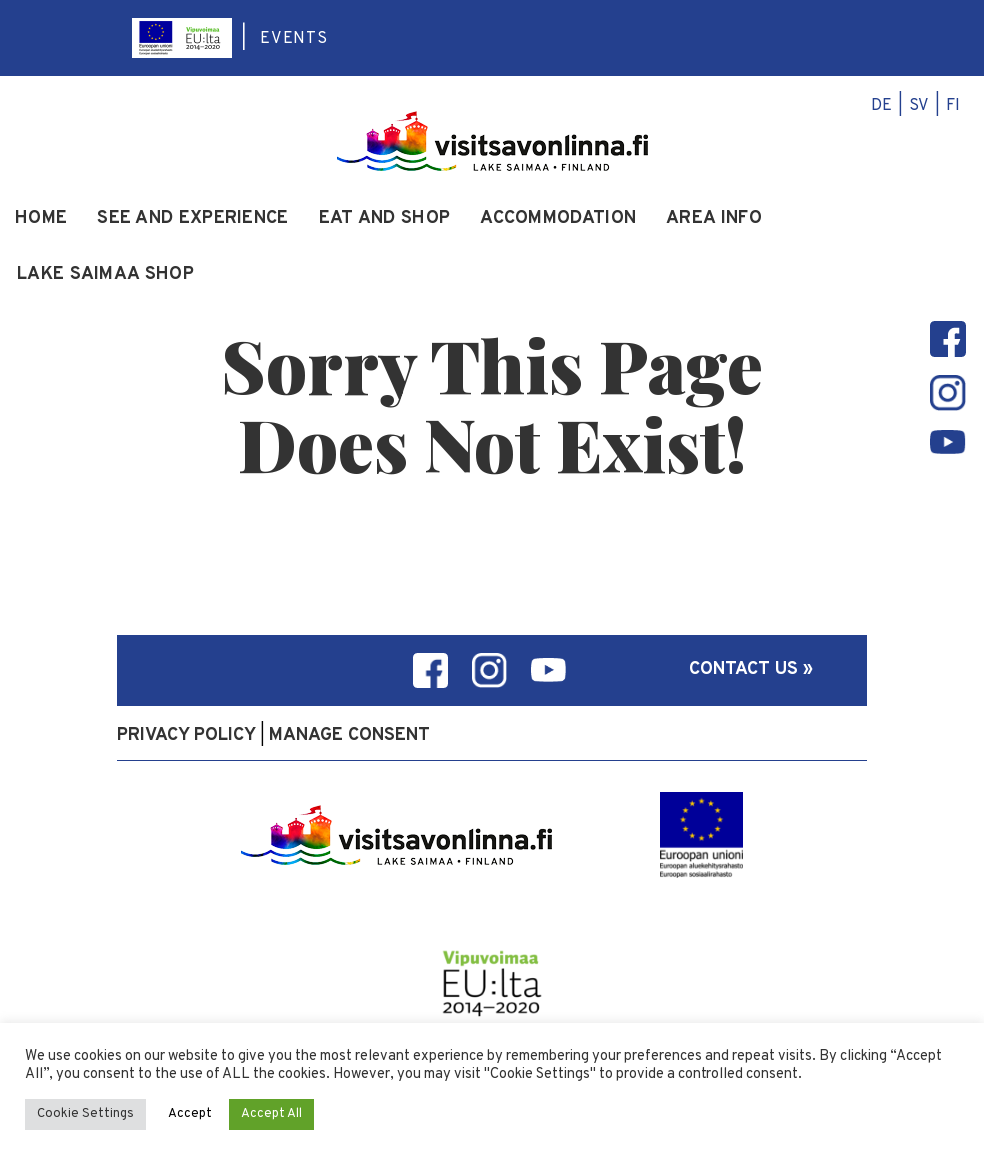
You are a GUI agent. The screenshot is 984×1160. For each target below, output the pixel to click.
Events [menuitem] (294, 39)
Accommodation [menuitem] (558, 219)
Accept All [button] (271, 1114)
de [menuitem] (881, 106)
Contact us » (751, 669)
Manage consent (349, 735)
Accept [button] (190, 1114)
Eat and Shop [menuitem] (385, 219)
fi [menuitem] (953, 106)
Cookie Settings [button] (85, 1114)
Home (41, 219)
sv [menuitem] (919, 106)
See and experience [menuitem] (192, 219)
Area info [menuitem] (714, 219)
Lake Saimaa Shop (105, 275)
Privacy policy (186, 735)
